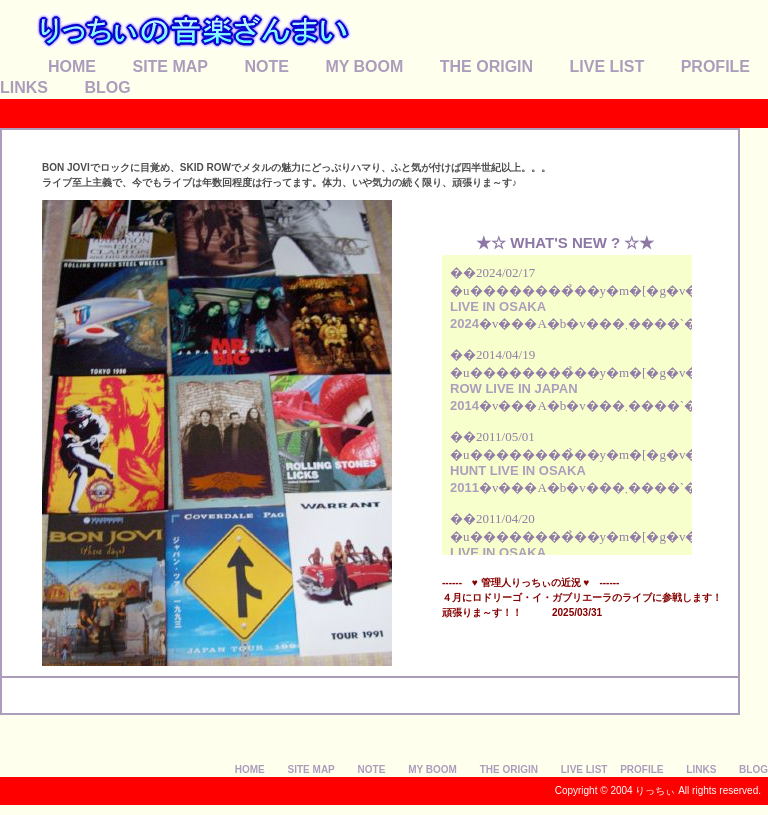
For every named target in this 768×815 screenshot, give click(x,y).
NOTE (266, 66)
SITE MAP (170, 66)
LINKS (24, 87)
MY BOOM (364, 66)
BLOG (107, 87)
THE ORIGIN (486, 66)
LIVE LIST (607, 66)
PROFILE (715, 66)
